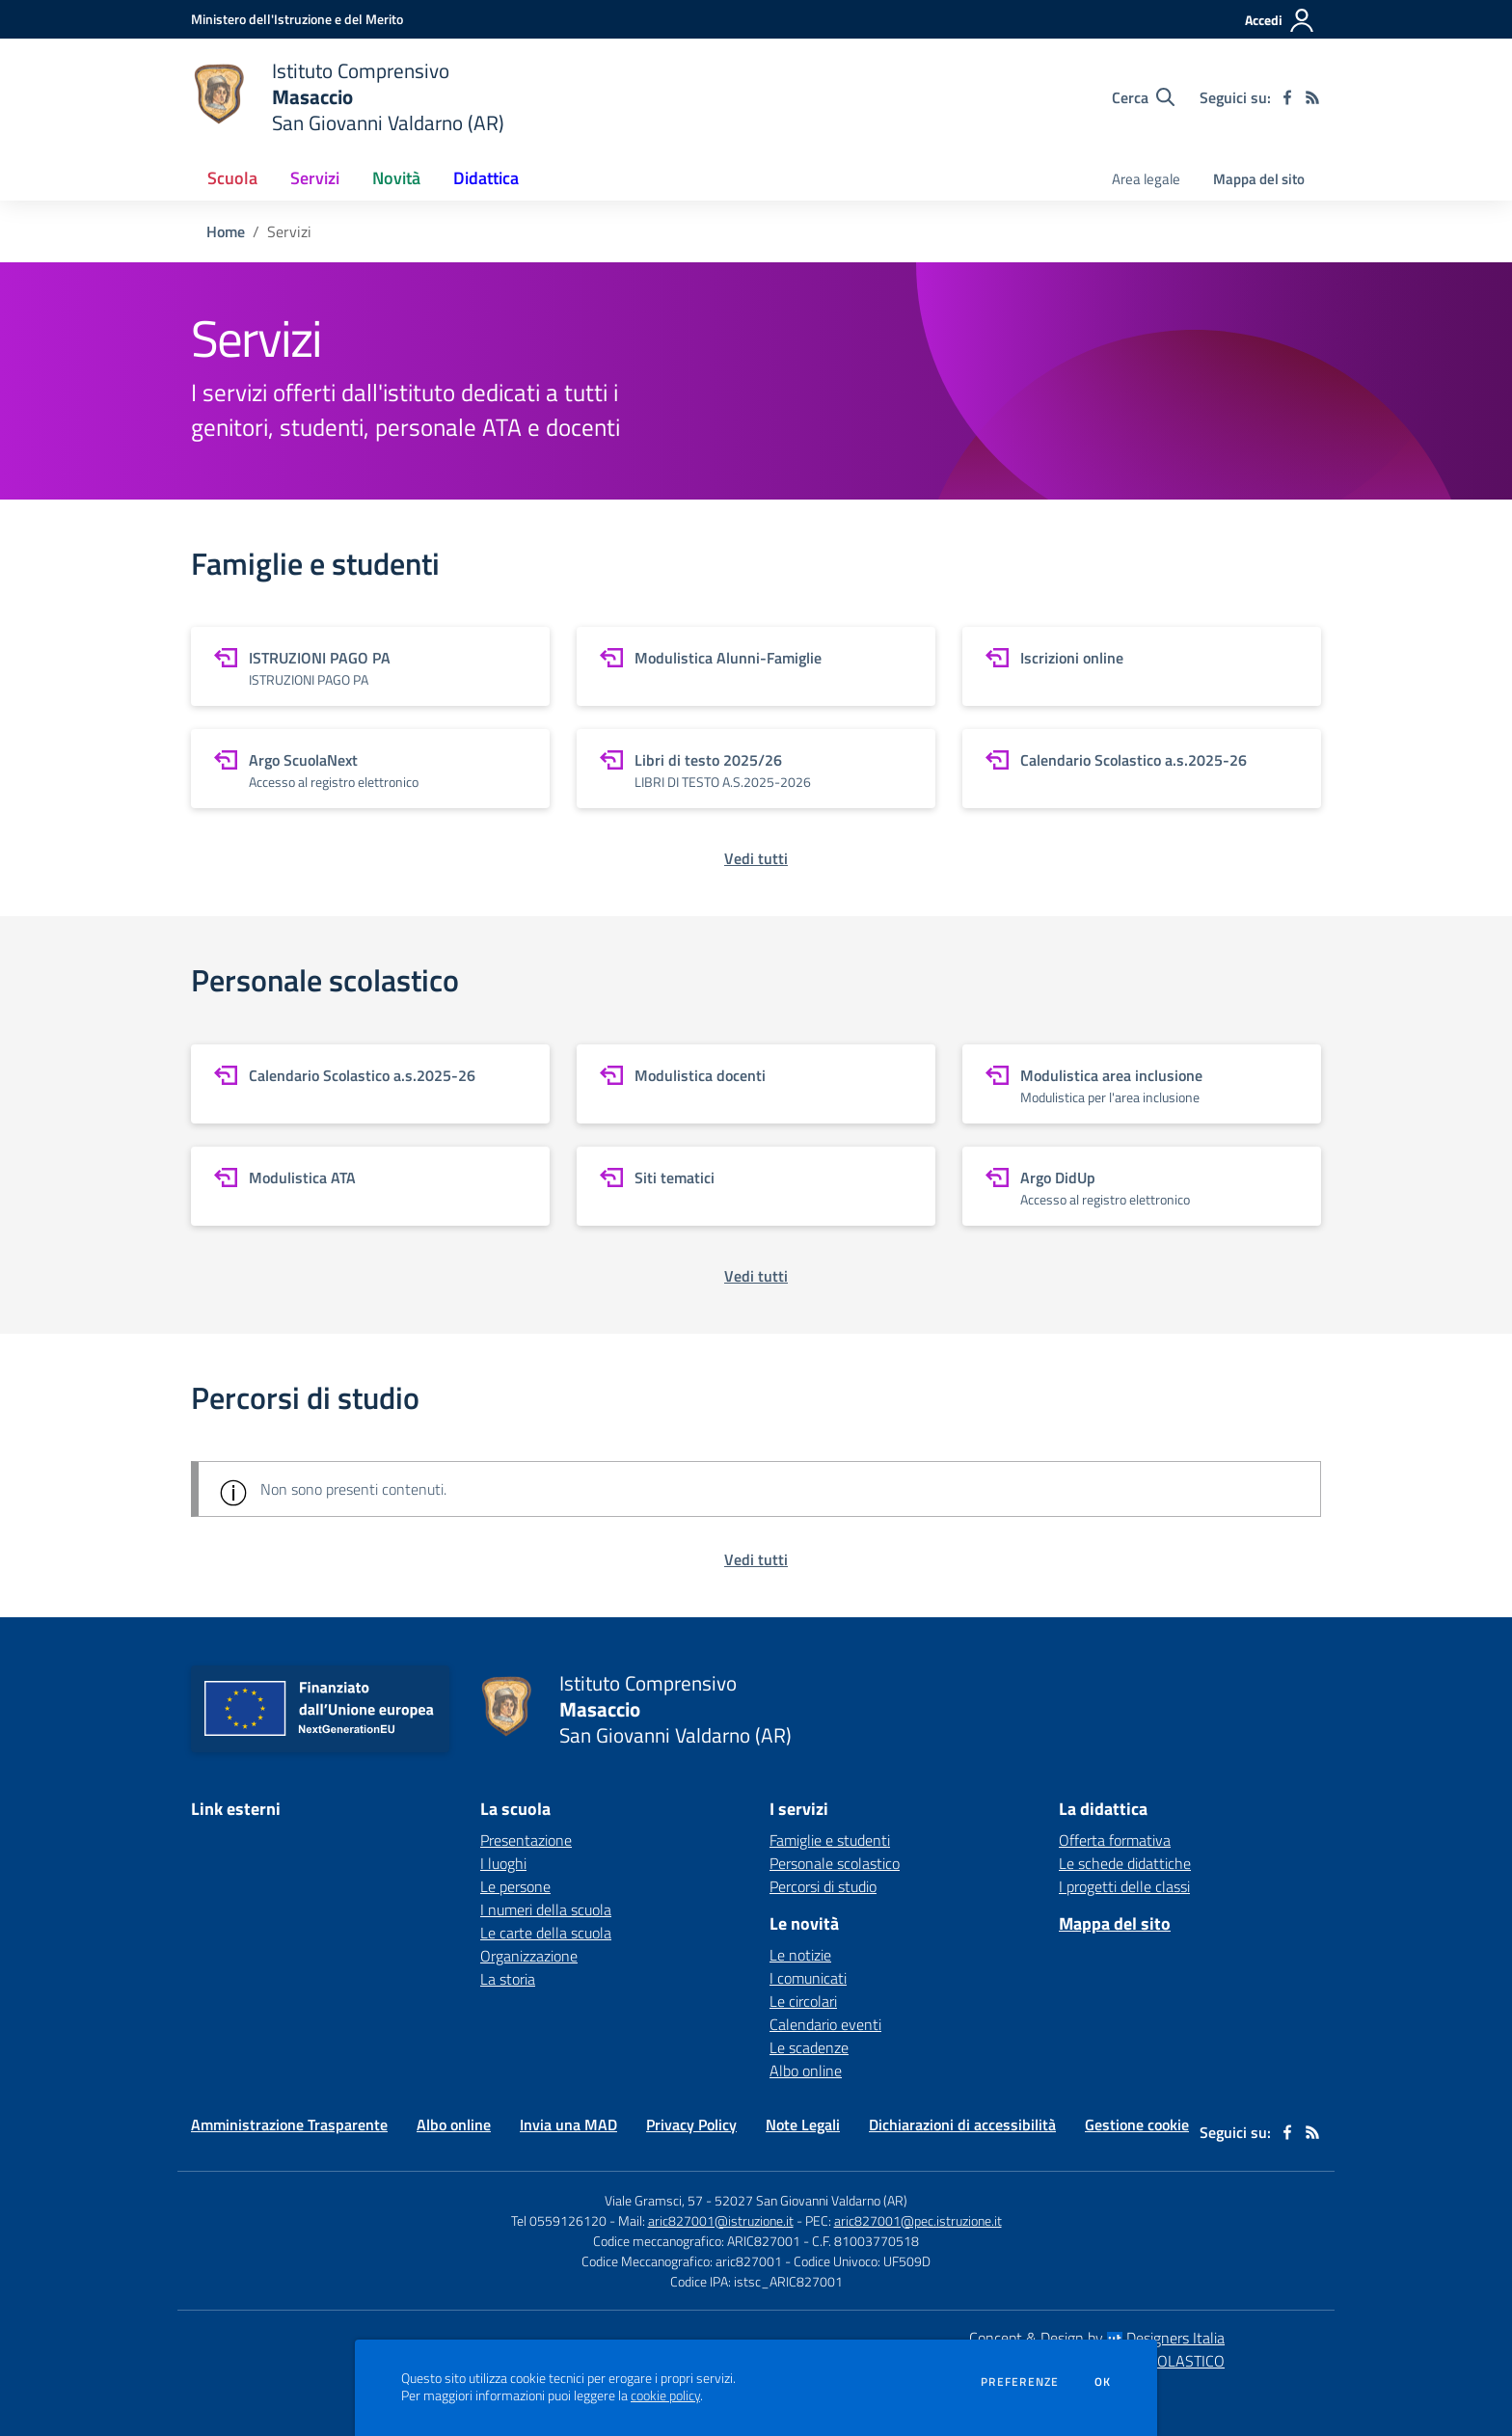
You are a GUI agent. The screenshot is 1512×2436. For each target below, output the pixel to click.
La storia (507, 1978)
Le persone (515, 1886)
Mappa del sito (1259, 179)
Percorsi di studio (823, 1886)
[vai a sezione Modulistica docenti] (756, 1083)
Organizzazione (529, 1955)
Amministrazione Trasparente (289, 2124)
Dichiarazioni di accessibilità (962, 2124)
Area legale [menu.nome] (1146, 179)
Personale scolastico (835, 1863)
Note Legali (803, 2124)
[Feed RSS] (1312, 97)
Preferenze (1020, 2382)
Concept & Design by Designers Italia (1097, 2337)
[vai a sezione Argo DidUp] (1141, 1186)
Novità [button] (396, 178)
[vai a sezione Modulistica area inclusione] (1141, 1083)
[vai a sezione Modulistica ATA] (370, 1186)
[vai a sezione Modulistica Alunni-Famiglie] (756, 666)
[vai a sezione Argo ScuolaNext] (370, 768)
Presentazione (526, 1840)
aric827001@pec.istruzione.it (918, 2220)
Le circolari (803, 2001)
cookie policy (665, 2395)
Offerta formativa (1115, 1840)
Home (225, 231)
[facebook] (1287, 97)
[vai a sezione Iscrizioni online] (1141, 666)
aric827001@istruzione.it (721, 2220)
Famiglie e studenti (830, 1840)
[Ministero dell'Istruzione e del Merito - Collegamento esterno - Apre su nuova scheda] (297, 19)
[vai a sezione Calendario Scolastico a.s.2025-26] (1141, 768)
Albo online (806, 2070)
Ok (1103, 2382)
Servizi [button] (314, 178)
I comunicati (808, 1977)
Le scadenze (809, 2047)
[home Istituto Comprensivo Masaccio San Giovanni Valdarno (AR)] (347, 97)
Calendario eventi (825, 2024)
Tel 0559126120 (559, 2220)
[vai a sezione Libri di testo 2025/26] (756, 768)
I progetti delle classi (1124, 1886)
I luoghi (503, 1863)
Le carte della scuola (545, 1932)
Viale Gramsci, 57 (654, 2200)
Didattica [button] (486, 178)
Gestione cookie (1137, 2124)
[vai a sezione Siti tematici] (756, 1186)
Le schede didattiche (1125, 1863)
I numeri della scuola (545, 1909)
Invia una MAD (568, 2124)
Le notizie (800, 1954)
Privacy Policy (691, 2124)
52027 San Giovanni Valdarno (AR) (811, 2200)
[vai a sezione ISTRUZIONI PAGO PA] (370, 666)
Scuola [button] (232, 178)
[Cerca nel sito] (1143, 97)
